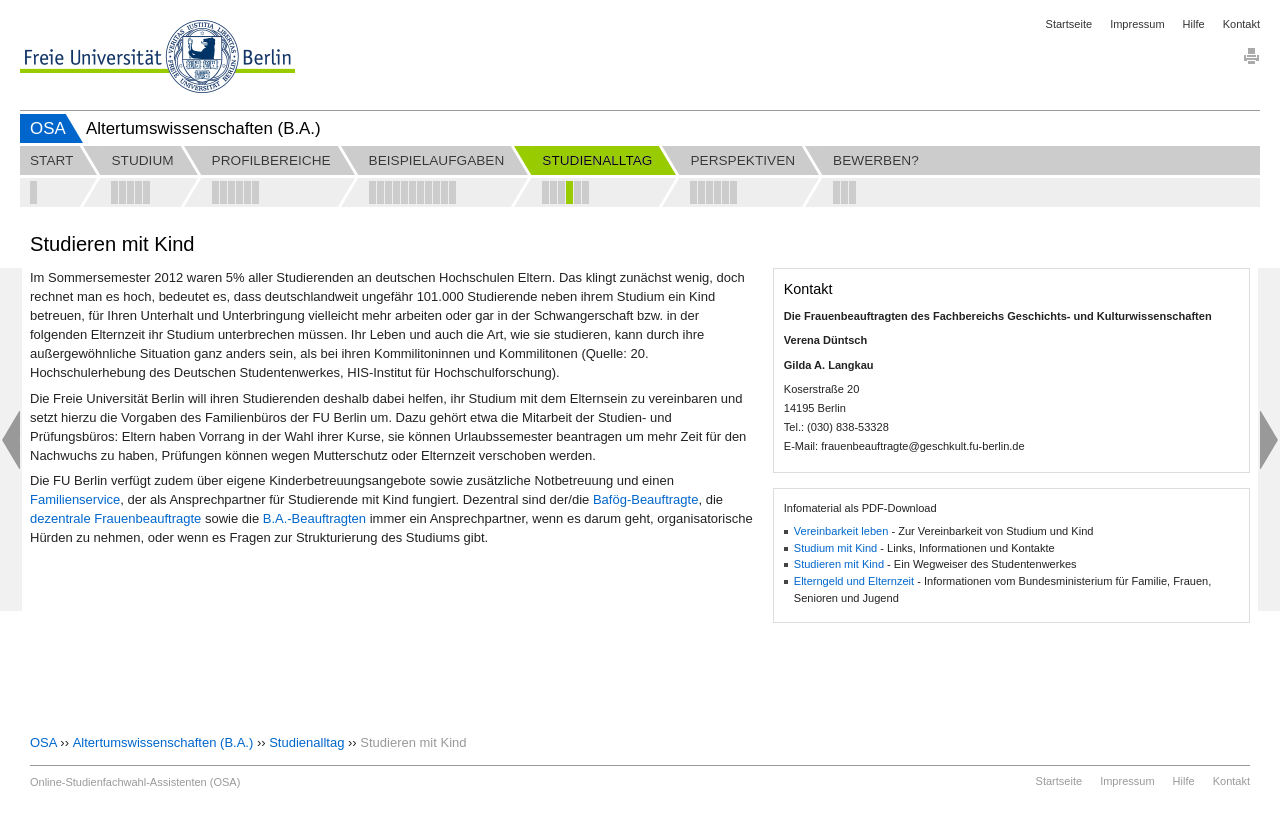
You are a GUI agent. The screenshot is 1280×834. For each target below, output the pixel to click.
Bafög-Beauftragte (646, 499)
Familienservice (75, 499)
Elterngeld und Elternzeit (854, 581)
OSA (48, 128)
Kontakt (1241, 24)
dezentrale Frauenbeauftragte (115, 518)
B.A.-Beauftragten (314, 518)
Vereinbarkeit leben (841, 531)
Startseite (1069, 24)
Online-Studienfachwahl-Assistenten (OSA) (135, 782)
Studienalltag (306, 742)
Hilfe (1194, 24)
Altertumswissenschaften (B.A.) (163, 742)
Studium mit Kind (836, 548)
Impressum (1137, 24)
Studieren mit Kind (839, 564)
